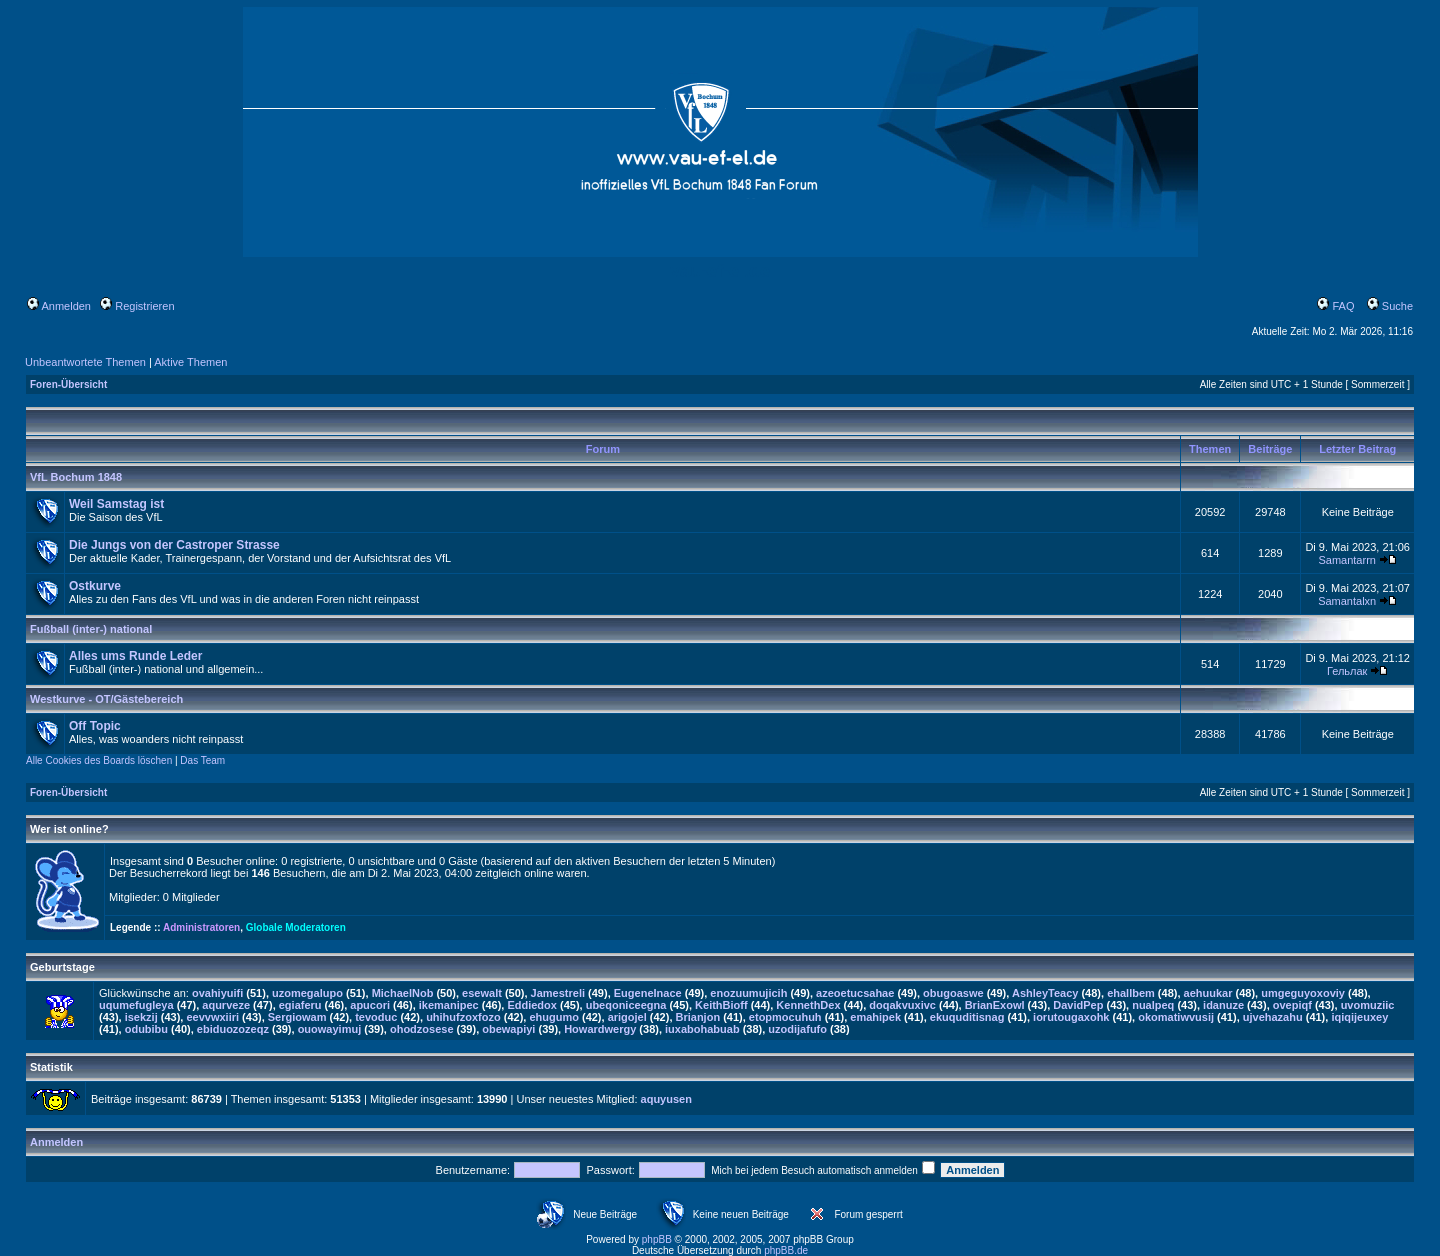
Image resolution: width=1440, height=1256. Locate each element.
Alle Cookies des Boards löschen (99, 760)
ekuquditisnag (967, 1017)
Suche (1390, 306)
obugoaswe (953, 993)
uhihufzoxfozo (463, 1017)
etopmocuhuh (785, 1017)
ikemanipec (449, 1005)
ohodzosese (422, 1029)
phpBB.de (786, 1250)
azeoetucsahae (855, 993)
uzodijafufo (797, 1029)
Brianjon (698, 1017)
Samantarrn (1346, 560)
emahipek (875, 1017)
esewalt (482, 993)
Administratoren (201, 927)
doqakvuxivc (902, 1005)
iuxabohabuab (702, 1029)
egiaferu (300, 1005)
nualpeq (1153, 1005)
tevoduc (376, 1017)
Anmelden (59, 306)
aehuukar (1208, 993)
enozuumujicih (748, 993)
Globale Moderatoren (296, 927)
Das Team (202, 760)
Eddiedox (532, 1005)
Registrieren (137, 306)
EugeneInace (648, 993)
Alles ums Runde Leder (135, 656)
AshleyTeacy (1045, 993)
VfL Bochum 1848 (76, 477)
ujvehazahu (1273, 1017)
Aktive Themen (190, 362)
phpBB (657, 1239)
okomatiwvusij (1176, 1017)
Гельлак (1347, 671)
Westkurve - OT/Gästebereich (106, 699)
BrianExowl (995, 1005)
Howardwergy (600, 1029)
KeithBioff (721, 1005)
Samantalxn (1347, 601)
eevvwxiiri (212, 1017)
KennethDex (808, 1005)
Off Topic (95, 726)
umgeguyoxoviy (1303, 993)
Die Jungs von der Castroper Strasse (174, 545)
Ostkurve (95, 586)
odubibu (146, 1029)
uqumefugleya (136, 1005)
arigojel (627, 1017)
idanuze (1223, 1005)
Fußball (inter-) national (91, 629)
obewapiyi (508, 1029)
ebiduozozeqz (233, 1029)
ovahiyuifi (217, 993)
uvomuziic (1368, 1005)
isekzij (141, 1017)
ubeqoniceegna (626, 1005)
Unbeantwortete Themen (85, 362)
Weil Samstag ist (116, 504)
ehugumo (554, 1017)
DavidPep (1078, 1005)
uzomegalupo (307, 993)
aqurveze (226, 1005)
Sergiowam (297, 1017)
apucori (370, 1005)
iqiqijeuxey (1359, 1017)
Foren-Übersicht (68, 384)
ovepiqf (1292, 1005)
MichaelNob (403, 993)
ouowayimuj (330, 1029)
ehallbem (1131, 993)
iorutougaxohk (1071, 1017)
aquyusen (666, 1099)
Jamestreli (558, 993)
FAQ (1335, 306)
